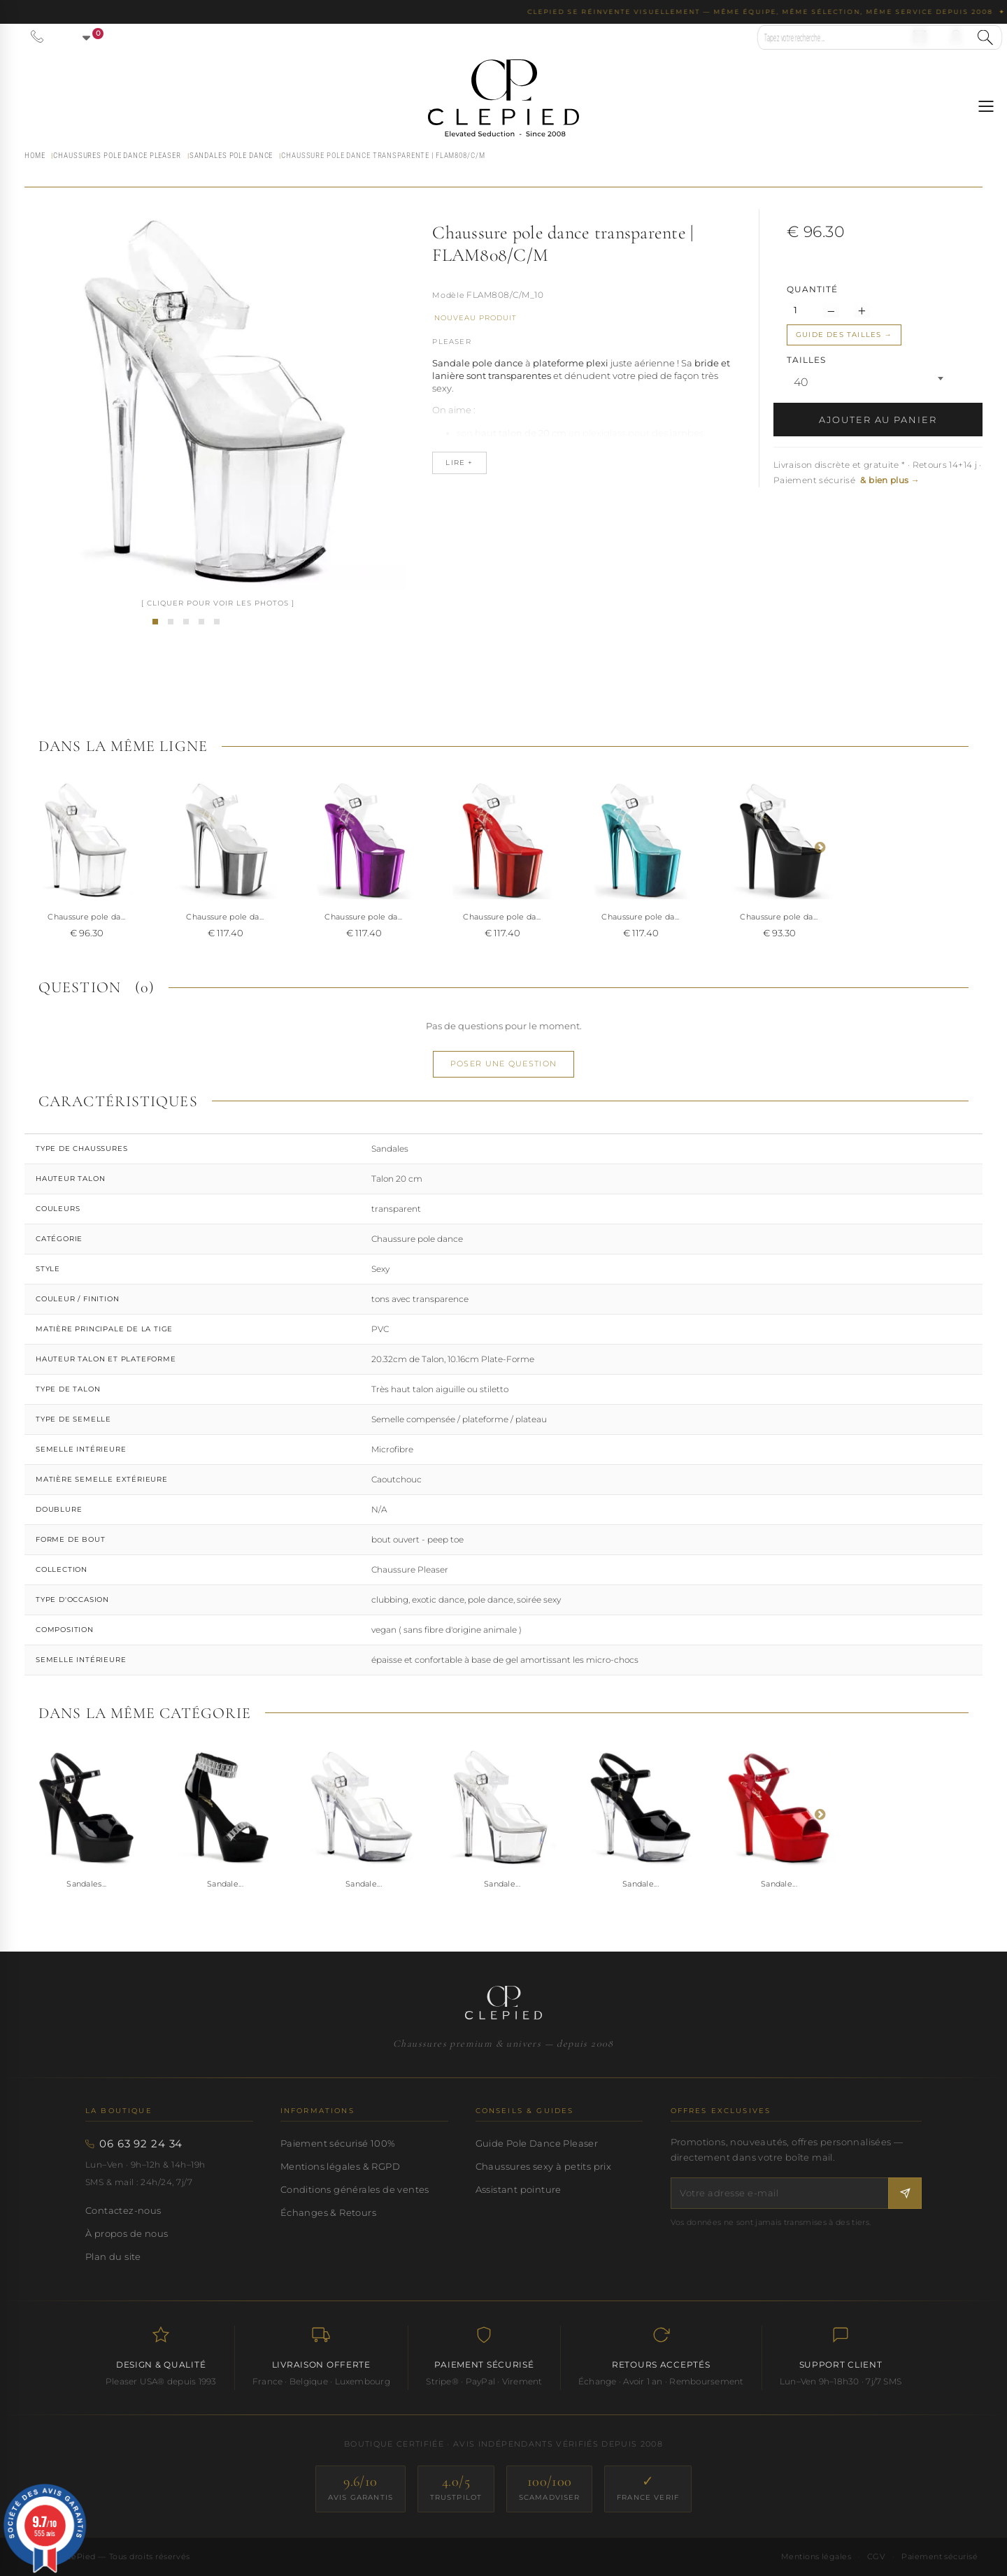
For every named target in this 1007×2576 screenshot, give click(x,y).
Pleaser (451, 341)
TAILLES (808, 360)
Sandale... (225, 1884)
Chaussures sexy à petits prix (543, 2166)
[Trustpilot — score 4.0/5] (455, 2489)
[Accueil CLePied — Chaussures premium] (503, 2002)
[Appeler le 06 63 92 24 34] (37, 36)
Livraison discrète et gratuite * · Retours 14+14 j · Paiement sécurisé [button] (877, 472)
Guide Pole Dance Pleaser (537, 2143)
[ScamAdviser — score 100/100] (549, 2489)
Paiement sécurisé (939, 2556)
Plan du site (113, 2256)
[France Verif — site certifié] (648, 2489)
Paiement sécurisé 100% (338, 2143)
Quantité (812, 289)
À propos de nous (126, 2233)
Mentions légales (816, 2556)
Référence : (448, 296)
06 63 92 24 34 (141, 2144)
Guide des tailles (838, 334)
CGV (876, 2556)
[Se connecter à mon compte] (956, 36)
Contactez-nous (123, 2210)
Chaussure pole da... (87, 917)
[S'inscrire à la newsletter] (905, 2193)
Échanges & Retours (328, 2212)
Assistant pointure (519, 2189)
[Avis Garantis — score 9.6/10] (360, 2489)
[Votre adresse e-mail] (780, 2193)
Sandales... (86, 1884)
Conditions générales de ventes (354, 2189)
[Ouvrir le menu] (986, 106)
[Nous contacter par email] (919, 36)
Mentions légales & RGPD (340, 2166)
